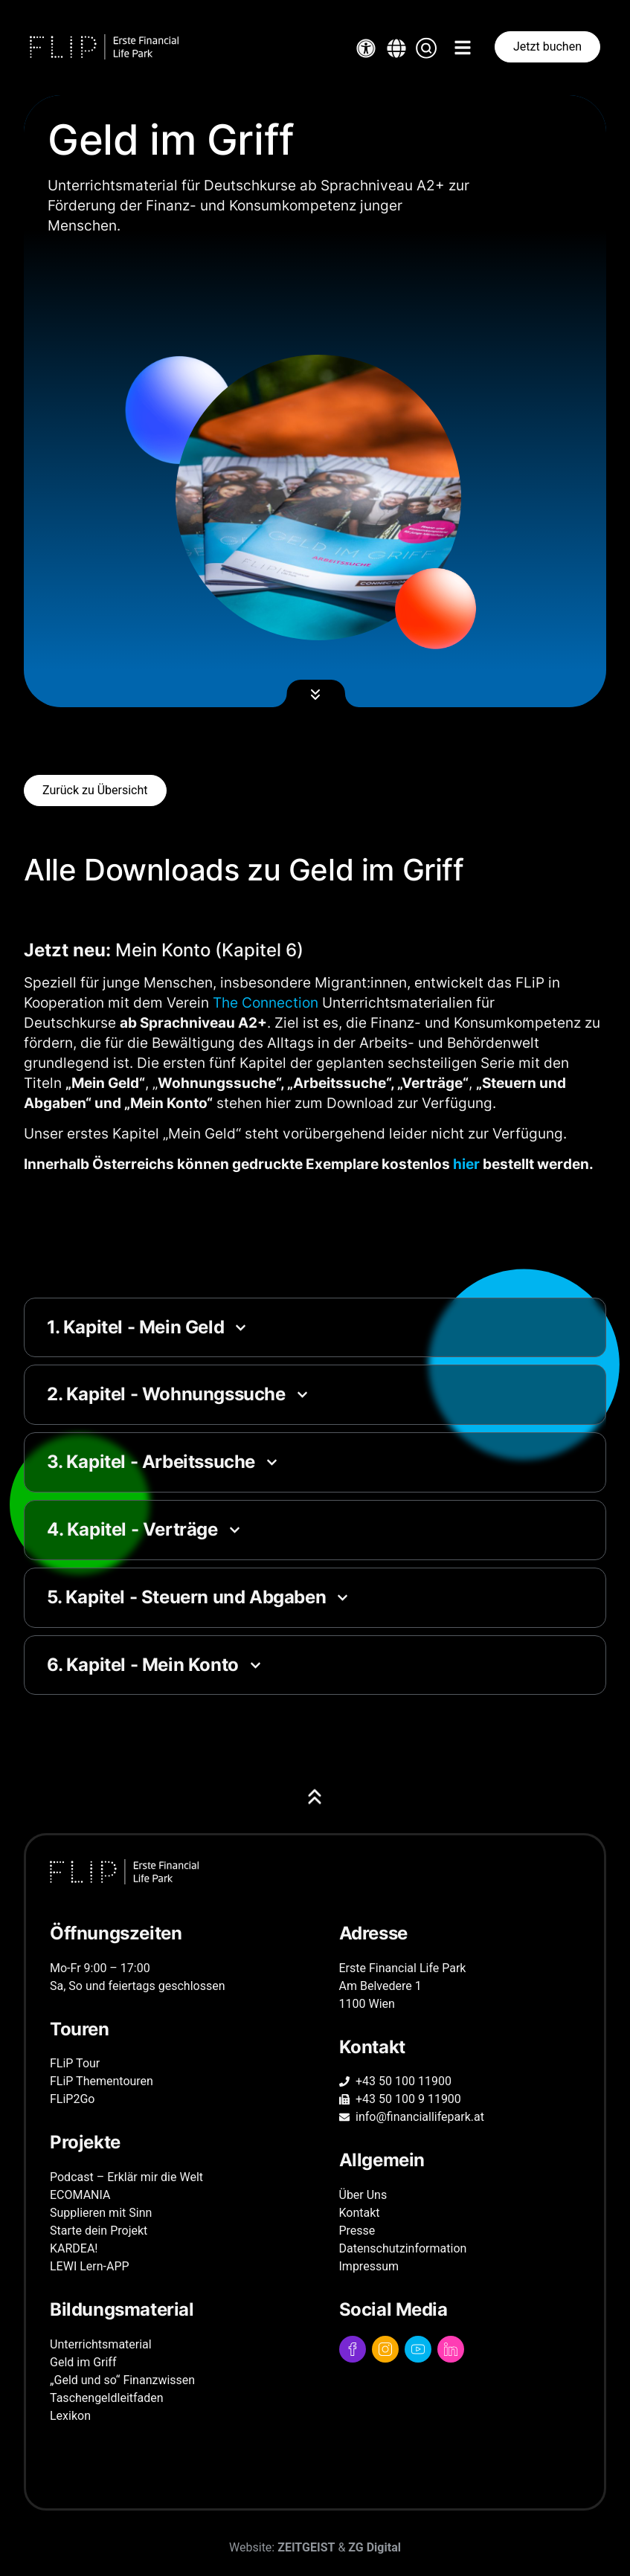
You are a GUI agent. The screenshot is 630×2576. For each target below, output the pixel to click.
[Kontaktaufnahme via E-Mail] (460, 2117)
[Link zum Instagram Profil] (385, 2349)
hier (466, 1164)
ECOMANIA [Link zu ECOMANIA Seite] (80, 2195)
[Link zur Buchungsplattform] (547, 46)
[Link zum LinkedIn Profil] (450, 2349)
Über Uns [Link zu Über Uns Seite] (363, 2195)
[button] (396, 48)
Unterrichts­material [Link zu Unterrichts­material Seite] (101, 2344)
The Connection (265, 1002)
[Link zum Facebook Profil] (352, 2349)
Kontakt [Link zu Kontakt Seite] (359, 2213)
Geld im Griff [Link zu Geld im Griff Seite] (83, 2362)
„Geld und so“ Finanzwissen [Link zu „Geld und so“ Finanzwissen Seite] (122, 2380)
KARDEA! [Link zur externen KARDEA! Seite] (74, 2248)
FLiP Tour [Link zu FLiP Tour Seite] (75, 2063)
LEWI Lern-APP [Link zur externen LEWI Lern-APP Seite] (89, 2266)
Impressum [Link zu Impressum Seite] (369, 2266)
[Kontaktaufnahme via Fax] (460, 2099)
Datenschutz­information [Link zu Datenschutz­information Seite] (403, 2248)
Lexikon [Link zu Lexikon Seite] (70, 2416)
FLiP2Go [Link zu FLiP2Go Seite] (72, 2099)
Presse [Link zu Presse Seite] (357, 2231)
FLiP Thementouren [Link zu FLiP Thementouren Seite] (101, 2081)
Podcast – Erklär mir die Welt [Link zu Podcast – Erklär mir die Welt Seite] (126, 2177)
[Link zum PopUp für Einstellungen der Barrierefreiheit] (366, 48)
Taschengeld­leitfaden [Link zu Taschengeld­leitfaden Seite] (107, 2398)
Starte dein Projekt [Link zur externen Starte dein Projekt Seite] (98, 2231)
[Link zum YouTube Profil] (418, 2349)
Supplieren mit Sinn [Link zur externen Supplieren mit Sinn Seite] (101, 2213)
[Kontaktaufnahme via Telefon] (460, 2081)
